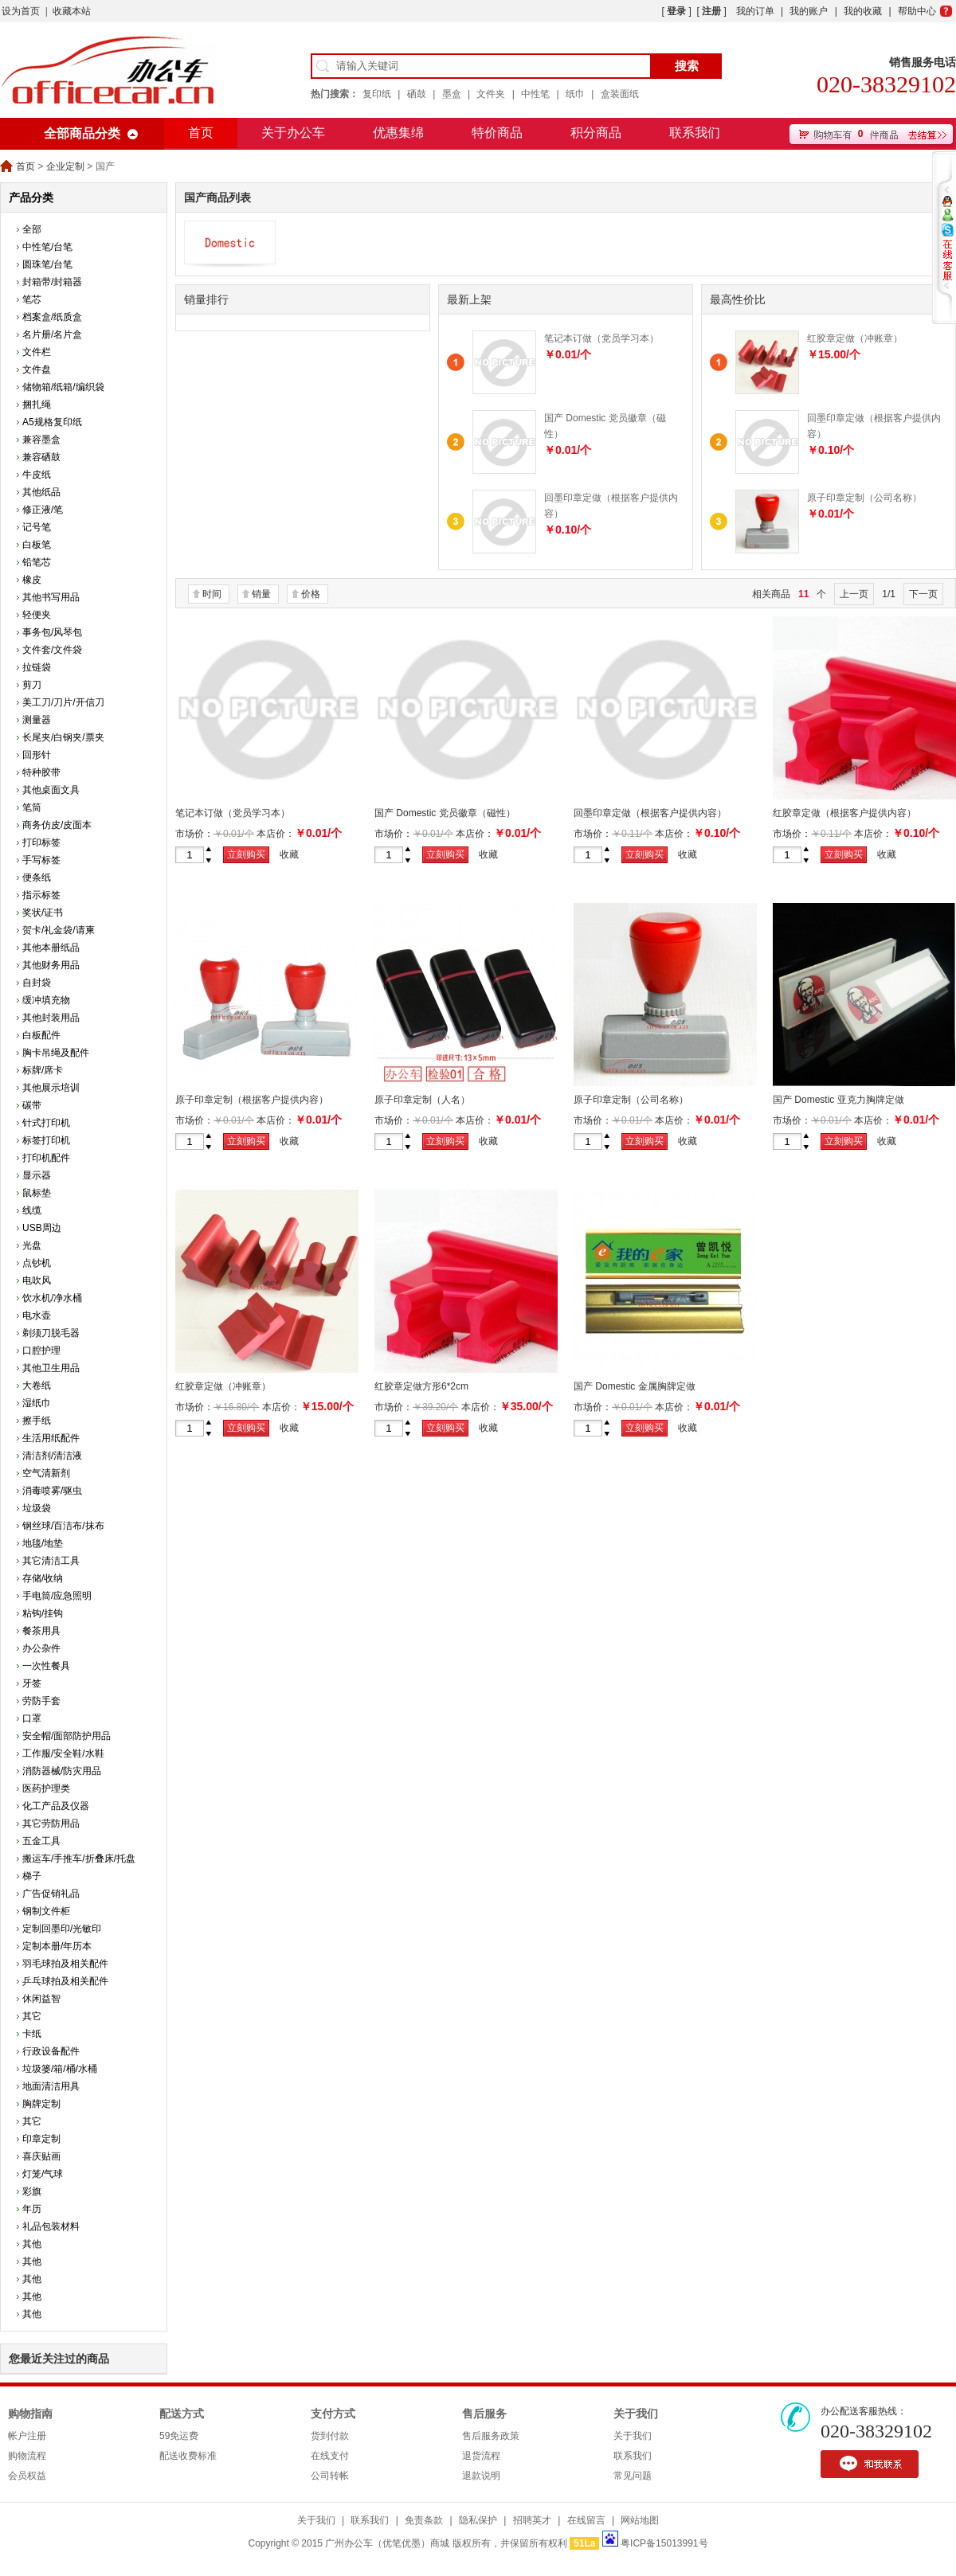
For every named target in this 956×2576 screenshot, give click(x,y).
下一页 (923, 594)
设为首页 (21, 11)
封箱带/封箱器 (52, 281)
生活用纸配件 (51, 1438)
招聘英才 (532, 2520)
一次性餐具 (46, 1665)
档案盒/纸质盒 (52, 316)
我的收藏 (863, 11)
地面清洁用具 (51, 2086)
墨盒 (451, 94)
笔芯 (31, 299)
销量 (261, 594)
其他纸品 (41, 492)
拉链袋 (36, 667)
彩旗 (31, 2191)
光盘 (31, 1245)
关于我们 (635, 2414)
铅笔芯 (36, 562)
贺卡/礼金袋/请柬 (58, 930)
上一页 (854, 594)
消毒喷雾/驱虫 (52, 1490)
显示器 (36, 1175)
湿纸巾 (36, 1403)
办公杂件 (41, 1648)
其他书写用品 (51, 597)
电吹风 (36, 1280)
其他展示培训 (51, 1087)
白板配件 (41, 1035)
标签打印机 (46, 1140)
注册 (711, 11)
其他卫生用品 (51, 1368)
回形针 (36, 754)
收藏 (289, 854)
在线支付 (330, 2455)
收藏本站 (72, 11)
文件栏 (36, 352)
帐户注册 (27, 2435)
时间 (211, 594)
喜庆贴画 (41, 2156)
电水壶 (36, 1315)
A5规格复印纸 (52, 422)
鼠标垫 (36, 1192)
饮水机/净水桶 (52, 1298)
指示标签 (41, 895)
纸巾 (575, 94)
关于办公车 (293, 132)
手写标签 (41, 860)
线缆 (31, 1210)
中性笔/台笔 (47, 246)
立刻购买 (246, 854)
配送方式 (181, 2414)
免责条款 (424, 2520)
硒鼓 (416, 94)
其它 (31, 2016)
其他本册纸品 (51, 947)
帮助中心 (917, 11)
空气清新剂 (46, 1473)
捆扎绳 (36, 404)
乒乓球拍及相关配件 (65, 1981)
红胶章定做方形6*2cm (421, 1386)
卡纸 (31, 2033)
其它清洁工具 (51, 1560)
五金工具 (41, 1841)
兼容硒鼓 (41, 457)
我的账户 (808, 11)
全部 (31, 229)
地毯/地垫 (42, 1543)
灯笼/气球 (42, 2173)
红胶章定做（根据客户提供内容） (844, 813)
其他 (31, 2244)
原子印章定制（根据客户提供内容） (251, 1099)
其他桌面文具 (51, 789)
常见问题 (632, 2475)
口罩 (31, 1718)
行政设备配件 (51, 2051)
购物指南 (30, 2414)
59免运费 (178, 2435)
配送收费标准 (188, 2455)
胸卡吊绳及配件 (55, 1052)
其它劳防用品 (51, 1823)
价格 (310, 594)
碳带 (31, 1105)
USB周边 (41, 1227)
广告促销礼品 (51, 1893)
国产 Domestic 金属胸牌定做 (634, 1386)
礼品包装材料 (51, 2226)
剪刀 (31, 684)
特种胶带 (41, 772)
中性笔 (535, 94)
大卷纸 (36, 1385)
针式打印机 (46, 1122)
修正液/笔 (42, 509)
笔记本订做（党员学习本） (601, 338)
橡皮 (31, 579)
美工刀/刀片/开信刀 (63, 702)
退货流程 (481, 2455)
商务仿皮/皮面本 (57, 825)
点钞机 (36, 1262)
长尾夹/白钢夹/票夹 (63, 737)
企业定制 (65, 166)
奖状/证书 (42, 912)
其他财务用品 (51, 965)
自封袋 (36, 982)
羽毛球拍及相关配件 (65, 1963)
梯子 (31, 1876)
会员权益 (27, 2475)
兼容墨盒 (41, 439)
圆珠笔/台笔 (47, 264)
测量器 (36, 719)
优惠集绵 (398, 132)
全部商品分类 (82, 133)
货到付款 (330, 2435)
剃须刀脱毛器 (51, 1333)
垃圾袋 (36, 1508)
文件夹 (490, 94)
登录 (676, 11)
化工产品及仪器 (55, 1806)
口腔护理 (41, 1350)
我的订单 (755, 11)
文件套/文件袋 (52, 649)
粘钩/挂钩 (42, 1613)
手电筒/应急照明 (57, 1595)
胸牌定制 (41, 2103)
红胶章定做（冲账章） (855, 338)
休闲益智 (41, 1998)
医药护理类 (46, 1788)
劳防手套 (41, 1700)
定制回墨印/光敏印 (61, 1928)
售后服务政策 (490, 2435)
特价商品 (497, 132)
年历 (31, 2208)
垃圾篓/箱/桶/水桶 (59, 2068)
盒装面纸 (620, 94)
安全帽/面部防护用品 (66, 1735)
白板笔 (36, 544)
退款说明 (481, 2475)
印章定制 (41, 2138)
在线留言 (586, 2520)
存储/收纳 (42, 1578)
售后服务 (484, 2414)
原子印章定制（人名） (422, 1099)
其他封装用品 (51, 1017)
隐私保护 (478, 2520)
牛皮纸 (36, 474)
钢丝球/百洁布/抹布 (63, 1525)
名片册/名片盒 (52, 334)
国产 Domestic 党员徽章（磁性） (444, 813)
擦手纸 (36, 1420)
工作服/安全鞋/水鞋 (63, 1753)
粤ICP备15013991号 (664, 2543)
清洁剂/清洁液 (52, 1455)
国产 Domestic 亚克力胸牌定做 (838, 1099)
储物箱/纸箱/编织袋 (63, 387)
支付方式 (333, 2414)
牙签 (31, 1683)
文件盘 (36, 369)
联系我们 (694, 132)
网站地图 (640, 2520)
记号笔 (36, 527)
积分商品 (595, 132)
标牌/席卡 (42, 1070)
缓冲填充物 (46, 1000)
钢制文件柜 (46, 1911)
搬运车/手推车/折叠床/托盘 (78, 1858)
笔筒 (31, 807)
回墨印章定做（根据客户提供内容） (650, 813)
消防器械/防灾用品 (61, 1771)
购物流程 (27, 2455)
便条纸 (36, 877)
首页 (201, 132)
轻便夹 (36, 614)
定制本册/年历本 (57, 1946)
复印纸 (376, 94)
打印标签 (41, 842)
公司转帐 (330, 2475)
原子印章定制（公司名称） (864, 497)
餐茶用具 (41, 1630)
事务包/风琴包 (52, 632)
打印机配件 (46, 1157)
